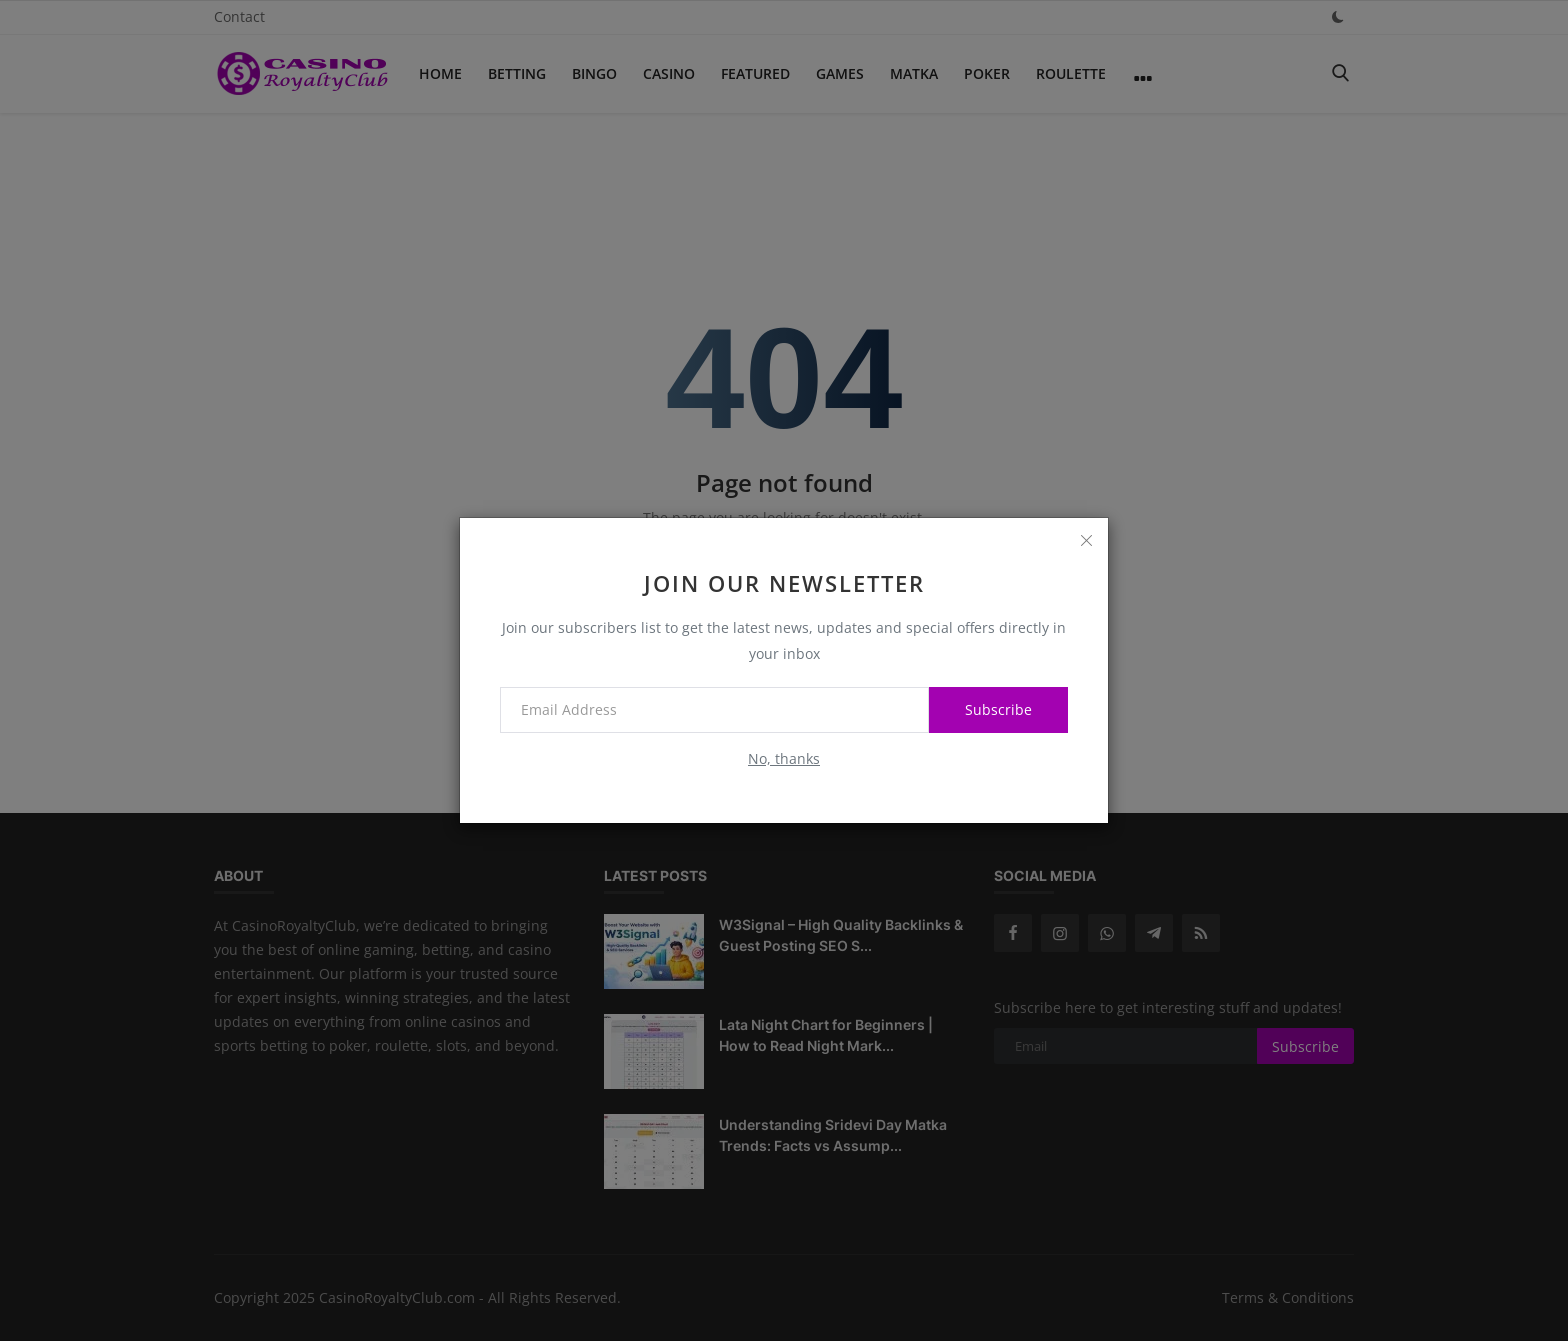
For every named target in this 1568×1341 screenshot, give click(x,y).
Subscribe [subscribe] (998, 709)
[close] (1086, 540)
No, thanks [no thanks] (784, 758)
